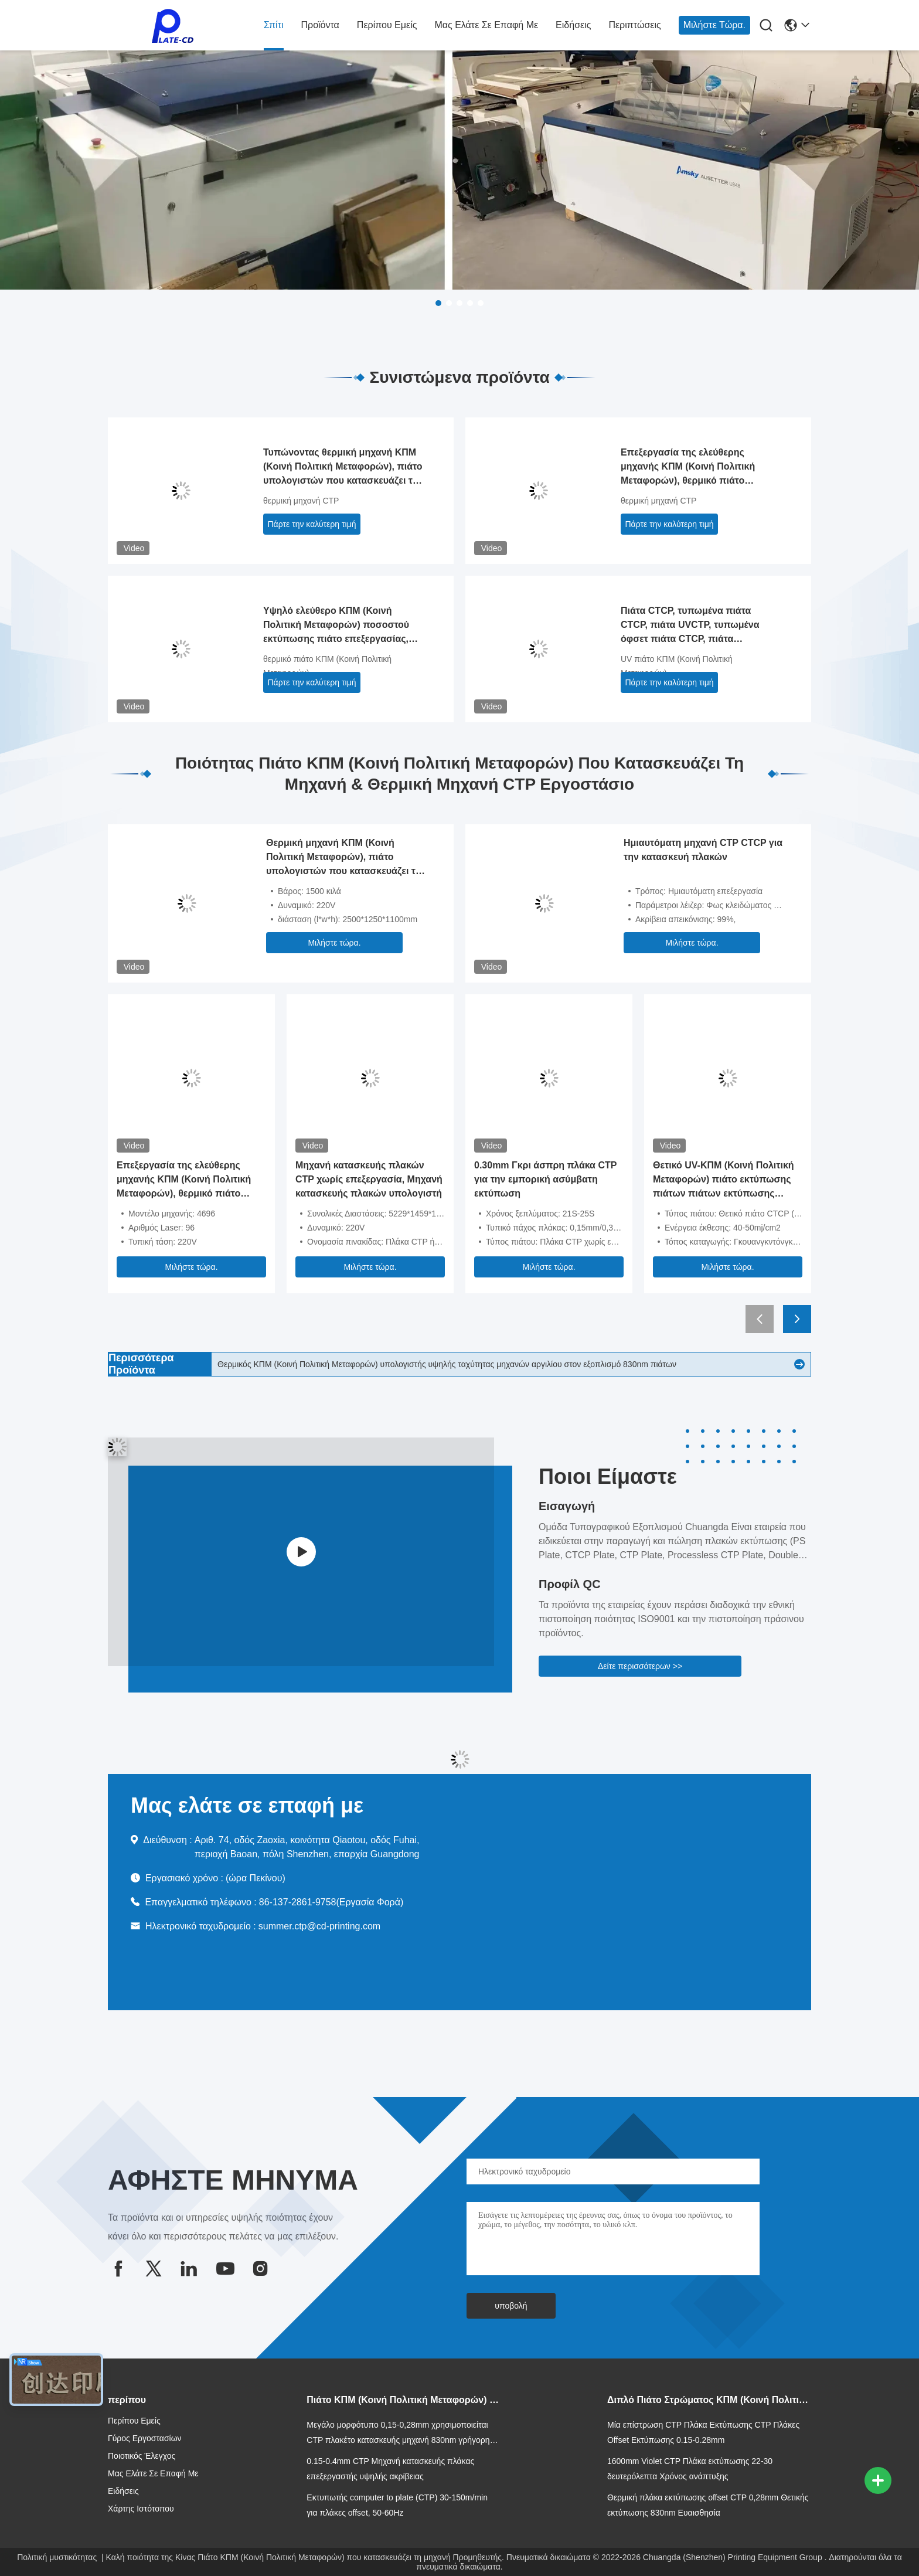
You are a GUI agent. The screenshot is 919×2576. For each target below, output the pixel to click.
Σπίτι (274, 25)
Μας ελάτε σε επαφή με (486, 25)
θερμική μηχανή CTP (301, 500)
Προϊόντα (320, 25)
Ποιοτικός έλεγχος (141, 2456)
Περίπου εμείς (387, 25)
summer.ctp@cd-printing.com (319, 1926)
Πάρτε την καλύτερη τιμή (312, 524)
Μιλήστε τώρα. (714, 25)
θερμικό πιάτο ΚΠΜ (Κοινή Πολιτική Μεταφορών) (327, 666)
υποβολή (511, 2305)
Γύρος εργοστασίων (145, 2438)
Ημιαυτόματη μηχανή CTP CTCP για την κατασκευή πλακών (703, 850)
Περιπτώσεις (634, 25)
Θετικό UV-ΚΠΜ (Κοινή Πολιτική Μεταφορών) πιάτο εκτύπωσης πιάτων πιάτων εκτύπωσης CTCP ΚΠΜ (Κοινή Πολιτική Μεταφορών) (723, 1180)
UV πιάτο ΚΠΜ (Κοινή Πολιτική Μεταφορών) (677, 666)
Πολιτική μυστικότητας (57, 2557)
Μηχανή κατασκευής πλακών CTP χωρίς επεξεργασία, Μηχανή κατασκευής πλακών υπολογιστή (369, 1179)
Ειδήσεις (573, 25)
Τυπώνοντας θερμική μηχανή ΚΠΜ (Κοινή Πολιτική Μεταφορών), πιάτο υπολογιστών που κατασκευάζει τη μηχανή (342, 467)
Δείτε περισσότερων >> (640, 1666)
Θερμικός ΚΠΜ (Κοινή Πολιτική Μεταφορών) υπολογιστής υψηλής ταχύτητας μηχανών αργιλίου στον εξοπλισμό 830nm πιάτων (446, 1364)
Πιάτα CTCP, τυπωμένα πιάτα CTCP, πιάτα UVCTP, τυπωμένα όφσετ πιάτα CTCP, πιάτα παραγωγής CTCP (690, 626)
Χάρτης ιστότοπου (141, 2508)
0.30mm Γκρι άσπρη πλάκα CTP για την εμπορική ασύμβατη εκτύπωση (545, 1179)
